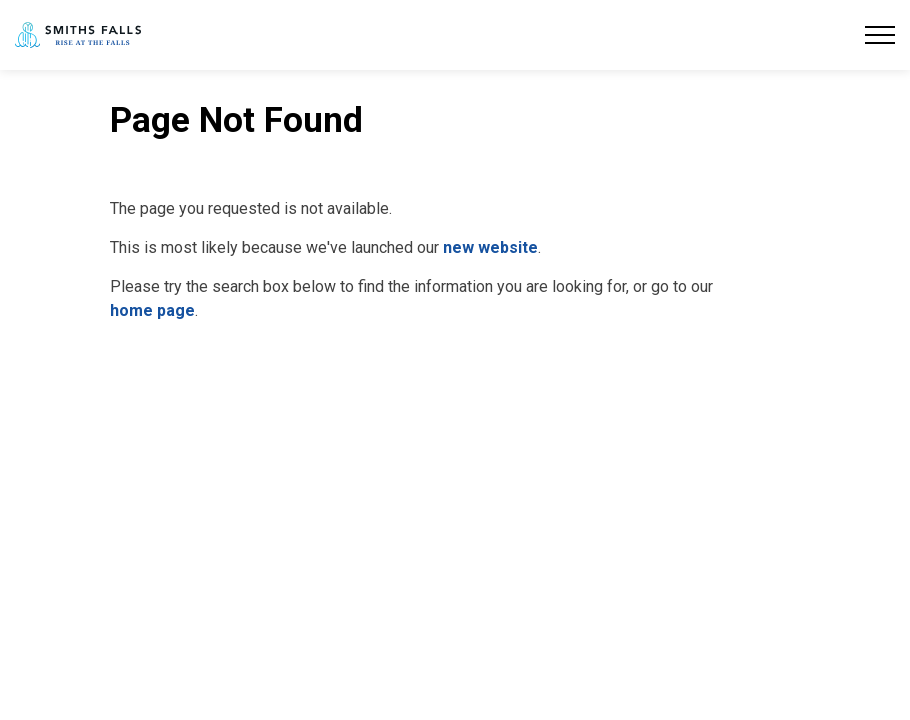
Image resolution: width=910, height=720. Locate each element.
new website (490, 247)
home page (152, 310)
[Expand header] (880, 35)
